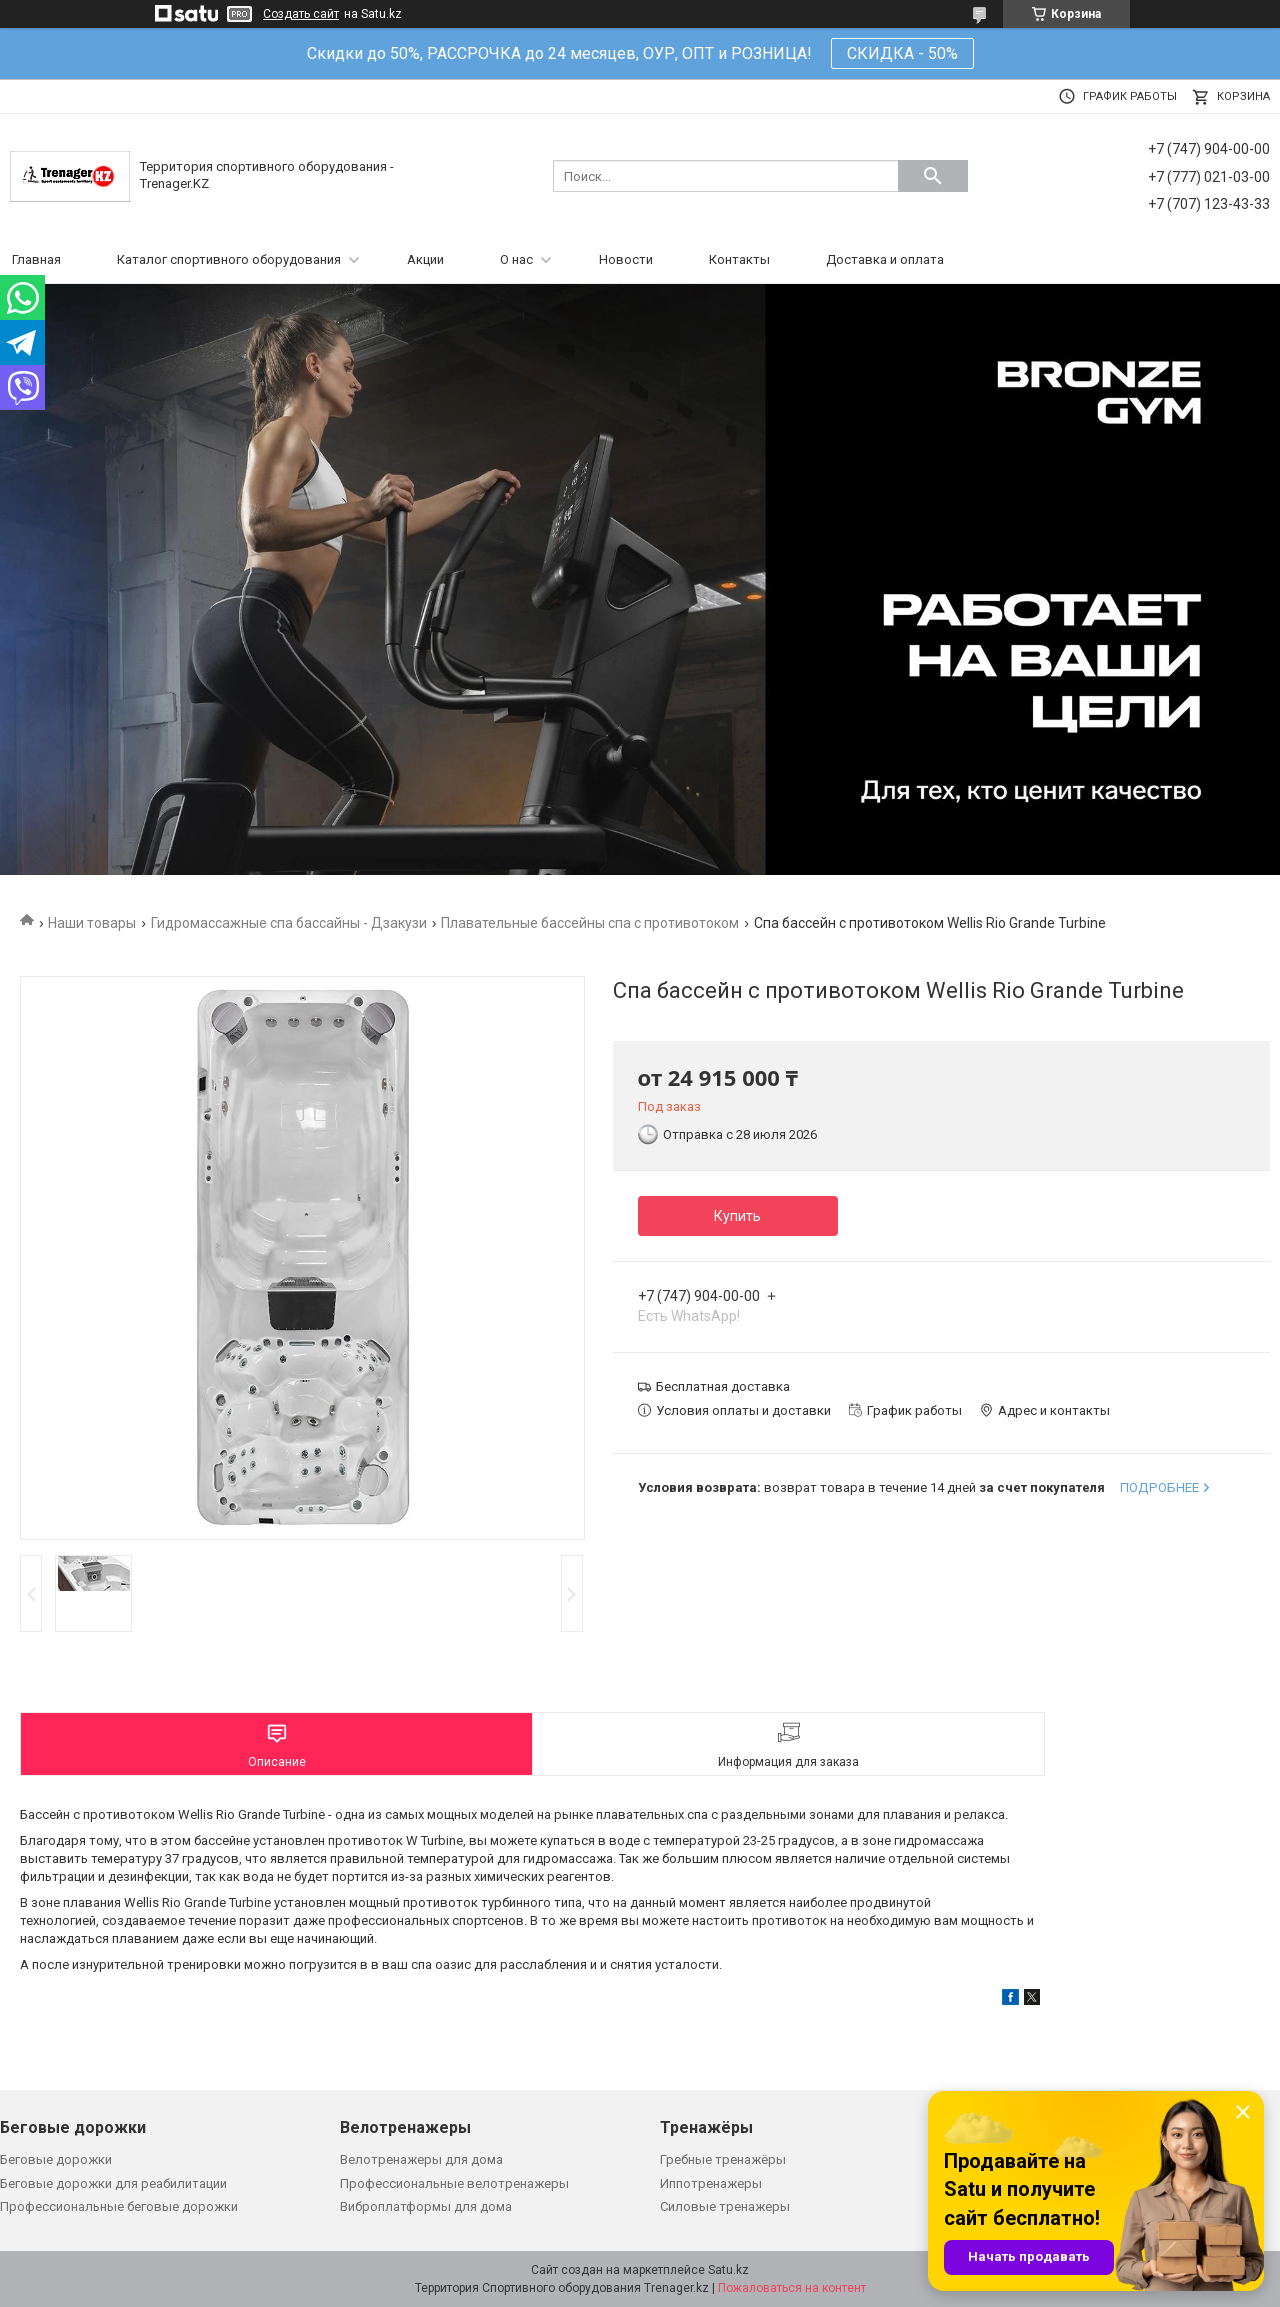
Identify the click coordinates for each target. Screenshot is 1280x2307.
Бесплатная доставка (723, 1386)
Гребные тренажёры (723, 2159)
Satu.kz (728, 2270)
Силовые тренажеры (725, 2206)
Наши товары (92, 923)
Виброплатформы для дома (426, 2206)
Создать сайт (301, 14)
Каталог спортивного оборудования (229, 259)
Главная (36, 259)
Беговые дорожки (56, 2159)
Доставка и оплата (885, 259)
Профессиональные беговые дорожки (119, 2206)
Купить (737, 1216)
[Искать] (933, 176)
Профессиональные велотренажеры (454, 2183)
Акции (425, 259)
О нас (516, 259)
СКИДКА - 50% (902, 53)
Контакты (739, 259)
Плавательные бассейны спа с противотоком (590, 923)
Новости (626, 259)
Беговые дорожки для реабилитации (113, 2183)
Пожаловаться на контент (792, 2288)
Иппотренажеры (711, 2183)
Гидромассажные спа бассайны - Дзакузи (289, 923)
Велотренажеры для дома (421, 2159)
